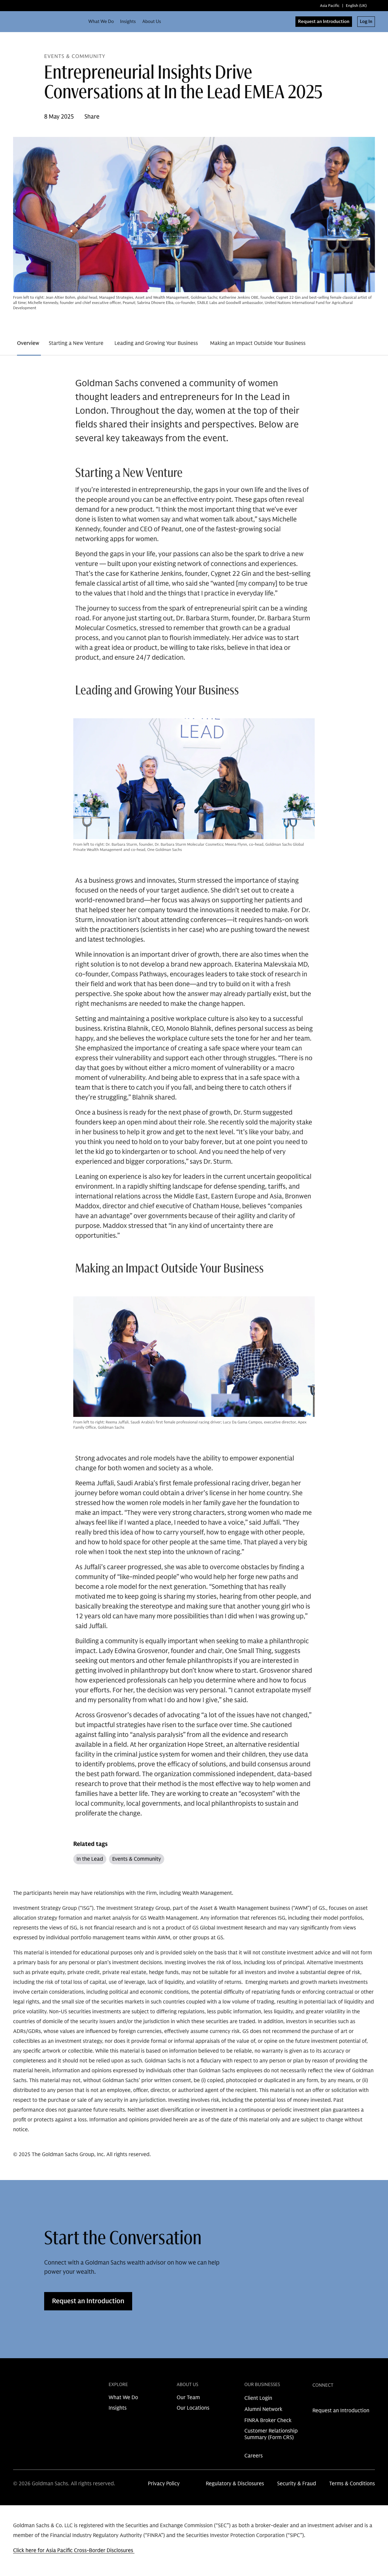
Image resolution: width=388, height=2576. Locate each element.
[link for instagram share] (326, 2400)
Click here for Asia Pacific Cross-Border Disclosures (73, 2550)
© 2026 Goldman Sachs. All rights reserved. (64, 2483)
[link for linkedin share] (315, 2400)
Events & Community (136, 1859)
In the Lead (90, 1859)
